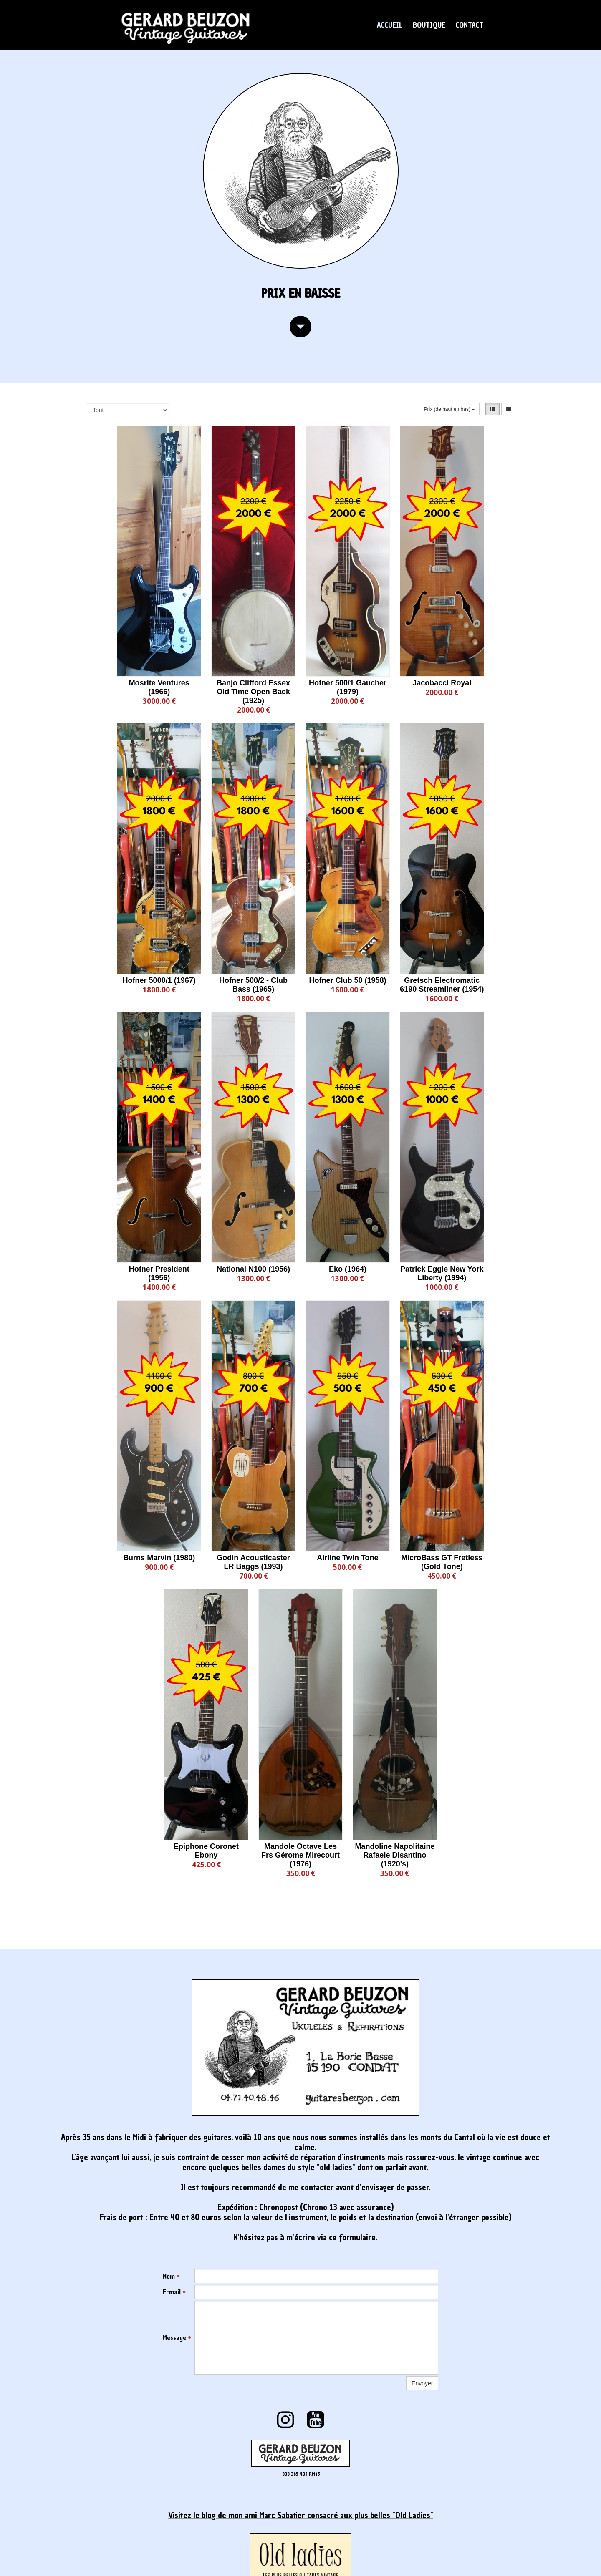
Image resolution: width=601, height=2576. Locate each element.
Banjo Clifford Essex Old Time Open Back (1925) (253, 692)
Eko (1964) (347, 1269)
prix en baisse (300, 293)
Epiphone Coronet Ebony (206, 1850)
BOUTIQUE (429, 25)
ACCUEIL (390, 25)
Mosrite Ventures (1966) (159, 687)
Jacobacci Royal (441, 683)
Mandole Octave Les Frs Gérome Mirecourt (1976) (300, 1855)
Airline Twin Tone (347, 1558)
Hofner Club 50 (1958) (347, 980)
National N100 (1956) (253, 1269)
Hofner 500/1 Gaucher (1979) (347, 687)
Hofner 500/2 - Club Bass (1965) (253, 984)
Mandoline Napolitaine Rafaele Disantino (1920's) (394, 1855)
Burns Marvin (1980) (159, 1558)
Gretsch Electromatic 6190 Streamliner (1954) (442, 984)
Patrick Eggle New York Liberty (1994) (441, 1273)
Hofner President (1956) (159, 1273)
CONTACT (469, 25)
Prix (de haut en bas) (449, 409)
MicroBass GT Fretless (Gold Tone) (441, 1562)
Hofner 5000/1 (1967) (159, 980)
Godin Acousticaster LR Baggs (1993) (253, 1562)
